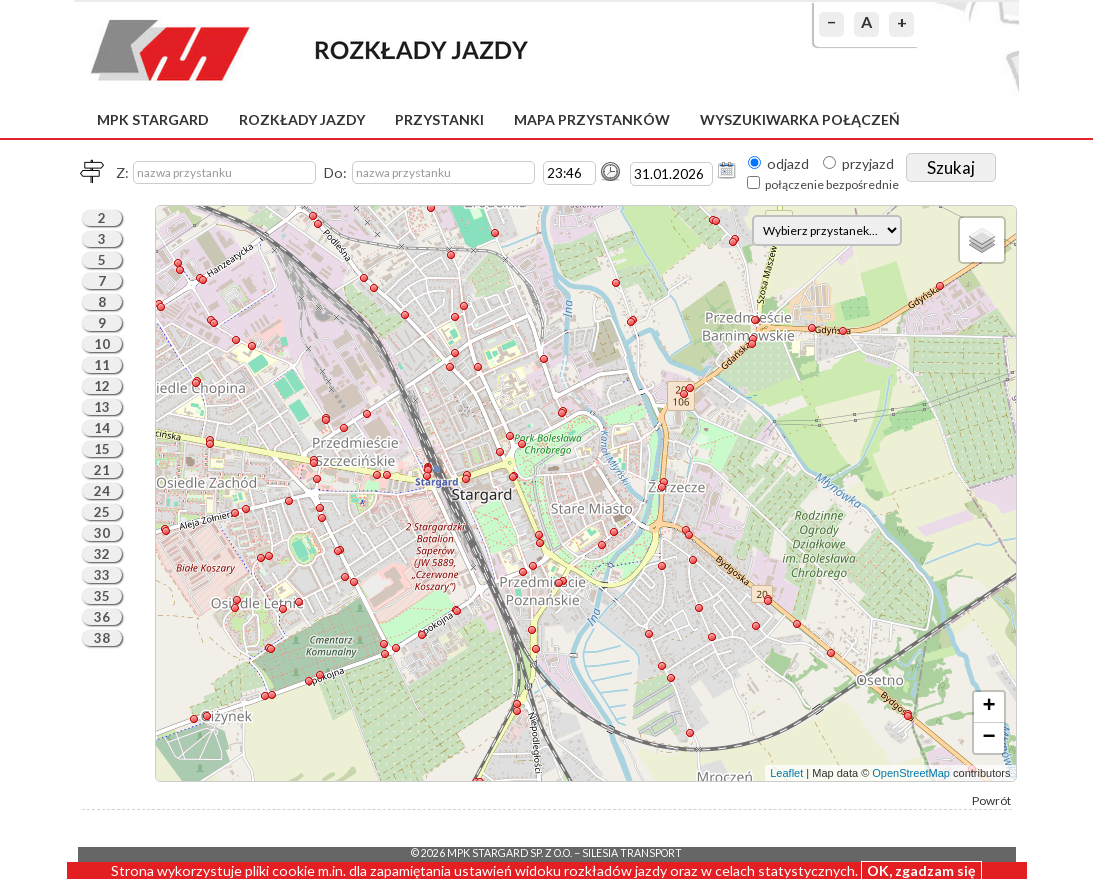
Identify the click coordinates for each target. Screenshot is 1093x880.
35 (102, 596)
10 (102, 344)
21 (102, 470)
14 (102, 428)
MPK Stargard (153, 119)
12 (102, 386)
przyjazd (868, 163)
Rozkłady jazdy (302, 119)
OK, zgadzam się (921, 870)
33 (102, 575)
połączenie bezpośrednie (832, 184)
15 (102, 449)
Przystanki (439, 119)
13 (102, 407)
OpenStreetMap (911, 773)
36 (102, 617)
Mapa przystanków (592, 119)
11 (102, 365)
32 (102, 554)
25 (102, 512)
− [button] (988, 738)
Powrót (991, 800)
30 (102, 533)
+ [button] (988, 707)
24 (102, 491)
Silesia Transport (632, 853)
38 (102, 638)
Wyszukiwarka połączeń (800, 119)
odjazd (788, 163)
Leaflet (786, 773)
